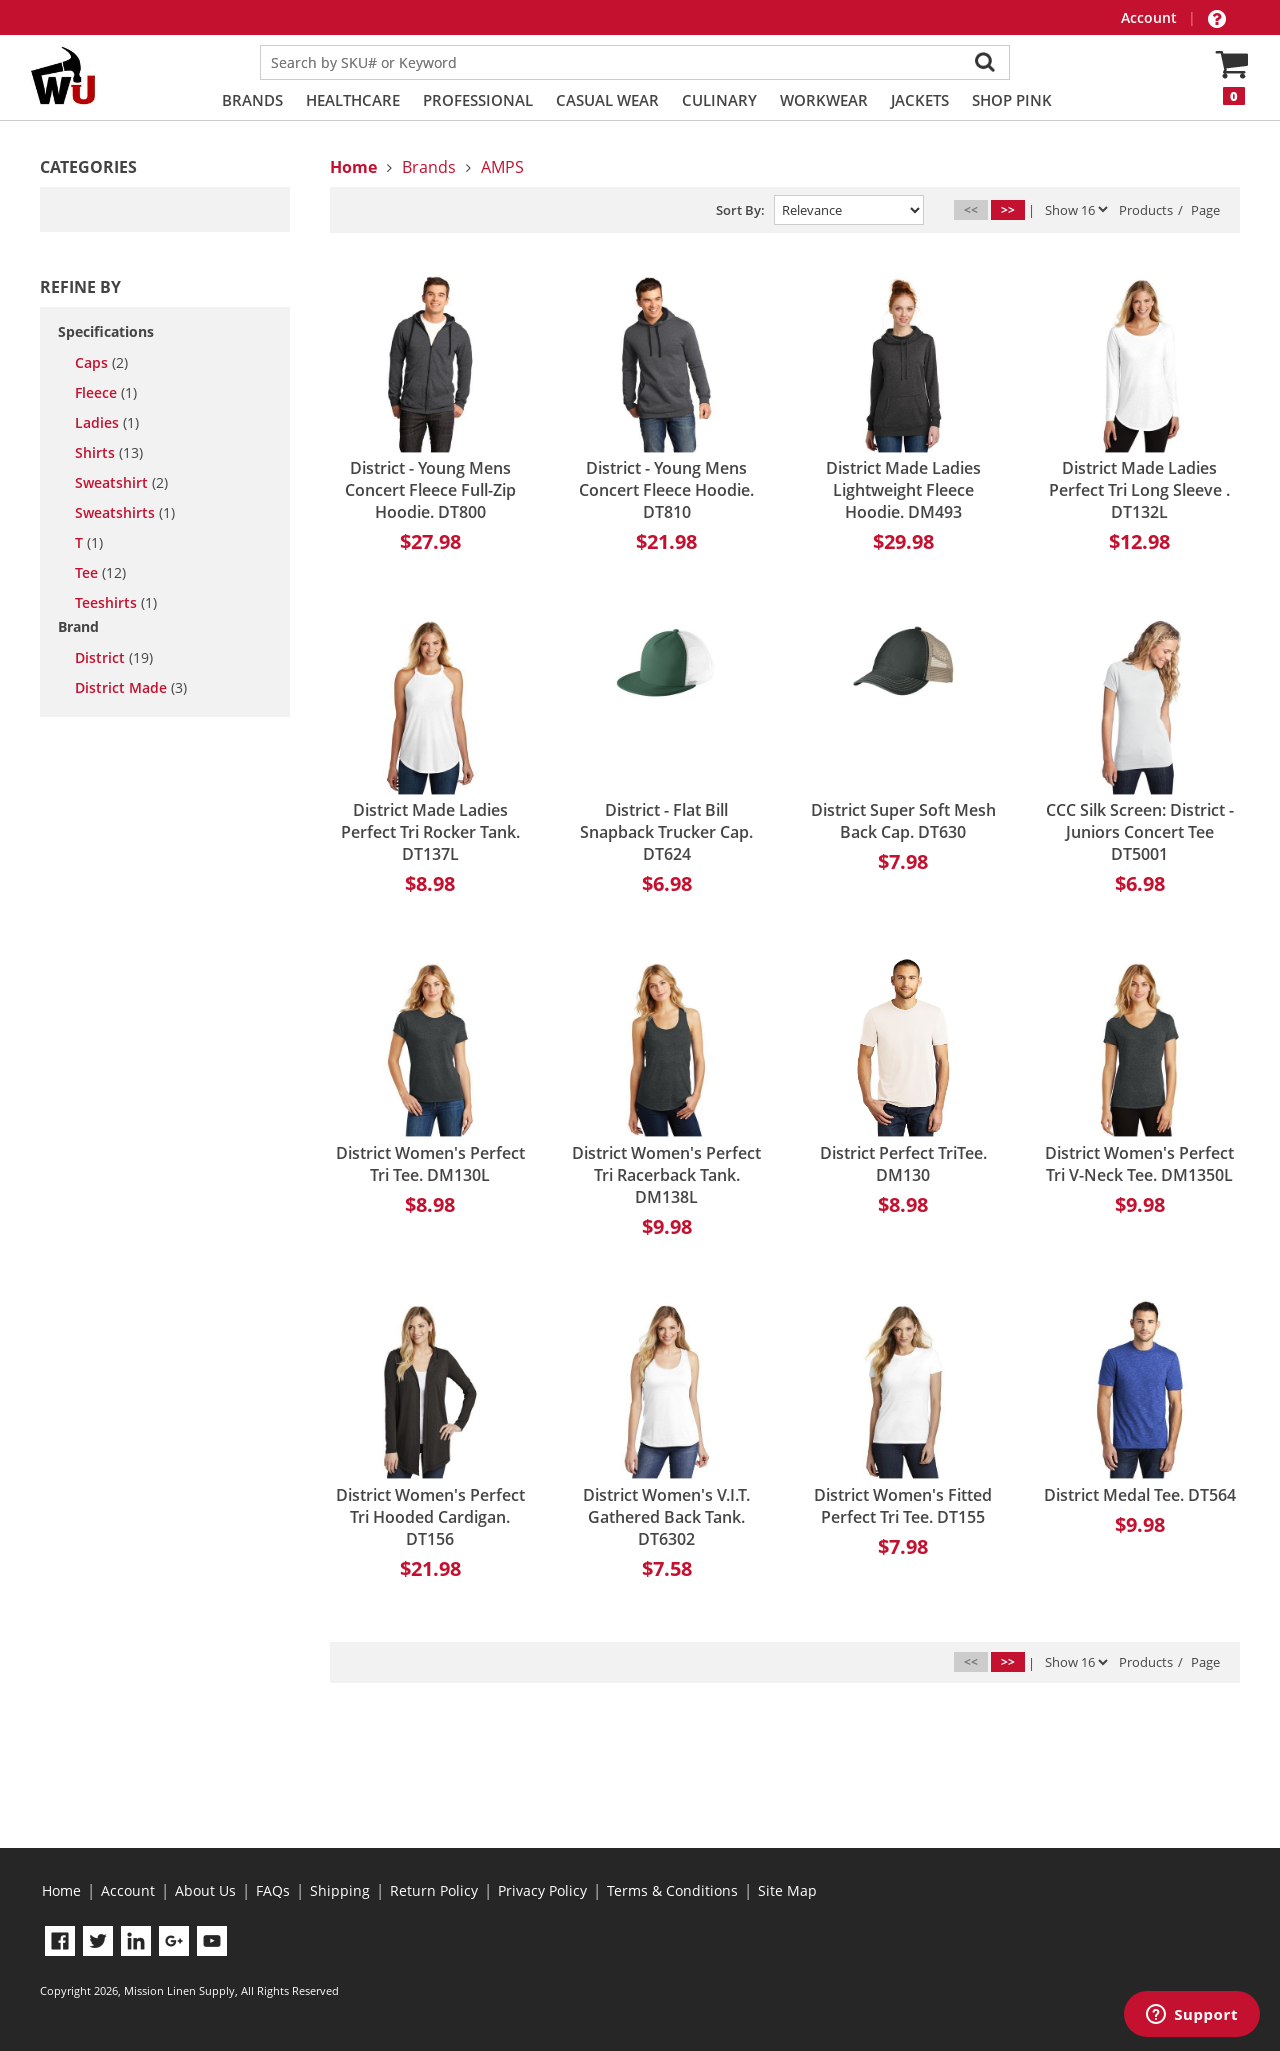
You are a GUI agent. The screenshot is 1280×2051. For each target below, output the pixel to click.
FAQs (273, 1890)
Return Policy (434, 1890)
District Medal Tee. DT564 (1140, 1495)
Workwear (824, 100)
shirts (109, 453)
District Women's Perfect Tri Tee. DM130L (430, 1164)
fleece (106, 393)
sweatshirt (121, 483)
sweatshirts (125, 513)
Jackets (920, 100)
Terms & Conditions (672, 1890)
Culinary (719, 100)
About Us (205, 1890)
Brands (252, 100)
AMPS (502, 167)
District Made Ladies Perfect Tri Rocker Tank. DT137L (430, 832)
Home (61, 1890)
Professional (478, 100)
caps (101, 363)
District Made (131, 688)
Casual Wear (607, 100)
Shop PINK (1012, 100)
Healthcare (353, 100)
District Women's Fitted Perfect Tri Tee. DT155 (903, 1506)
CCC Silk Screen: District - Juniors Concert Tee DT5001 (1140, 832)
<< (971, 209)
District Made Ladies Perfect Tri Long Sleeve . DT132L (1139, 490)
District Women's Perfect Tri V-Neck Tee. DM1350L (1139, 1164)
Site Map (787, 1890)
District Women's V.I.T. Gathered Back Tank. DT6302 (666, 1517)
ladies (107, 423)
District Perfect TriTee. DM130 (903, 1164)
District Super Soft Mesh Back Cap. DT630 (903, 821)
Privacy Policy (542, 1890)
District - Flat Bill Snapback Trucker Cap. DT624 (666, 832)
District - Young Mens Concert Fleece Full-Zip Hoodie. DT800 (430, 490)
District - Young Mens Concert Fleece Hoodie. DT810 (666, 490)
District (114, 658)
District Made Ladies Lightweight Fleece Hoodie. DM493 (903, 490)
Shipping (340, 1890)
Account (1151, 17)
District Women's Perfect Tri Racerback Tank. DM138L (666, 1175)
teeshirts (116, 603)
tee (100, 573)
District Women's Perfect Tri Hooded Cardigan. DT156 (430, 1517)
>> (1008, 209)
